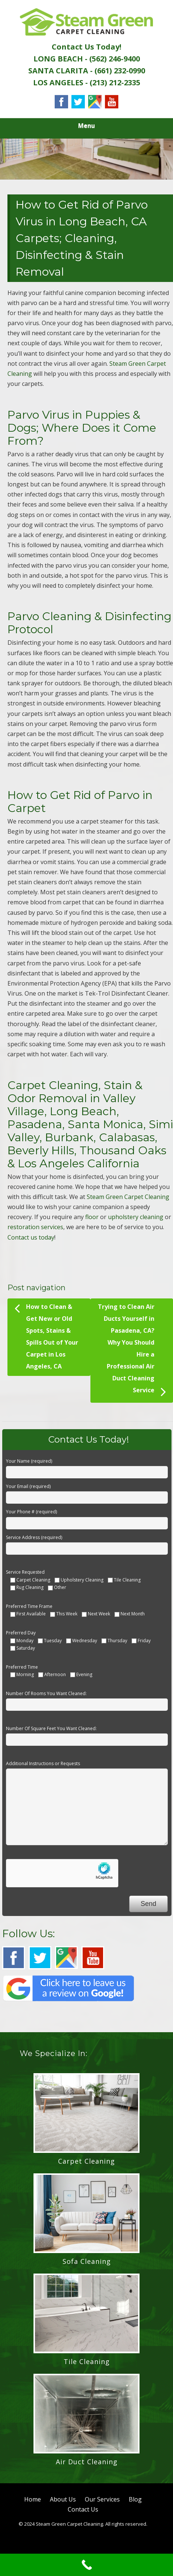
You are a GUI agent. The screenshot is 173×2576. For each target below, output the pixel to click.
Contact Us (83, 2509)
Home (32, 2499)
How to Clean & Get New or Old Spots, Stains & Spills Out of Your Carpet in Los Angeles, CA (46, 1335)
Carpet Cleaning (86, 2161)
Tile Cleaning (87, 2361)
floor (92, 1217)
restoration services (35, 1227)
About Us (63, 2499)
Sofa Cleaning (87, 2261)
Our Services (102, 2499)
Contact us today (30, 1237)
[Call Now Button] (86, 2565)
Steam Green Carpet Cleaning (128, 1197)
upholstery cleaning (135, 1217)
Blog (135, 2499)
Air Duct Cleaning (87, 2461)
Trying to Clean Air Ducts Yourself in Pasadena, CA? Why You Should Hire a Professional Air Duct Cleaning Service (132, 1351)
